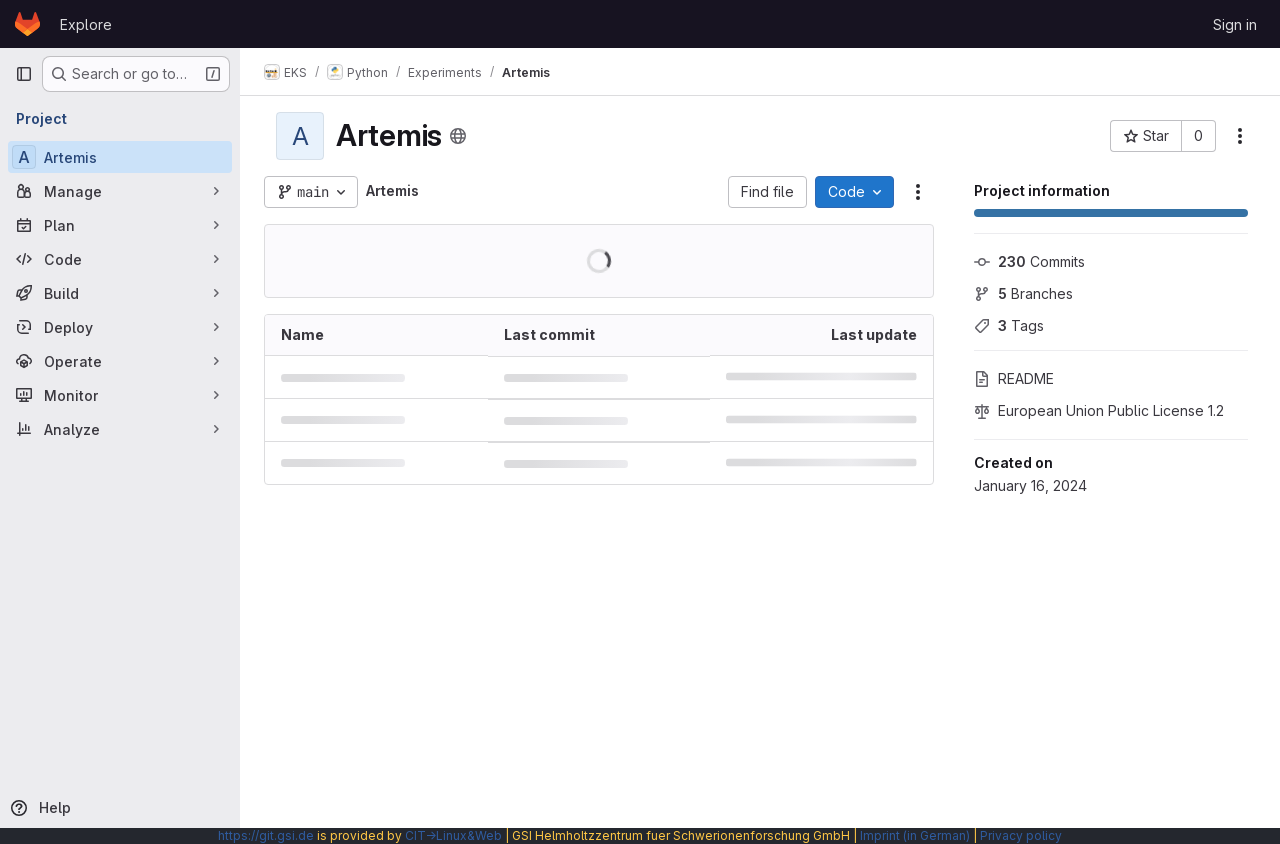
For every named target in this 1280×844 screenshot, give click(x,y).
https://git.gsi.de (266, 835)
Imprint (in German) (915, 835)
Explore (86, 24)
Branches (1023, 293)
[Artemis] (120, 157)
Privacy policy (1021, 835)
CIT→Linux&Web (453, 835)
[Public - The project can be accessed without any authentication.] (458, 136)
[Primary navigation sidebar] (24, 74)
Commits (1029, 261)
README (1014, 378)
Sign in (1235, 24)
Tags (1009, 325)
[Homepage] (27, 24)
